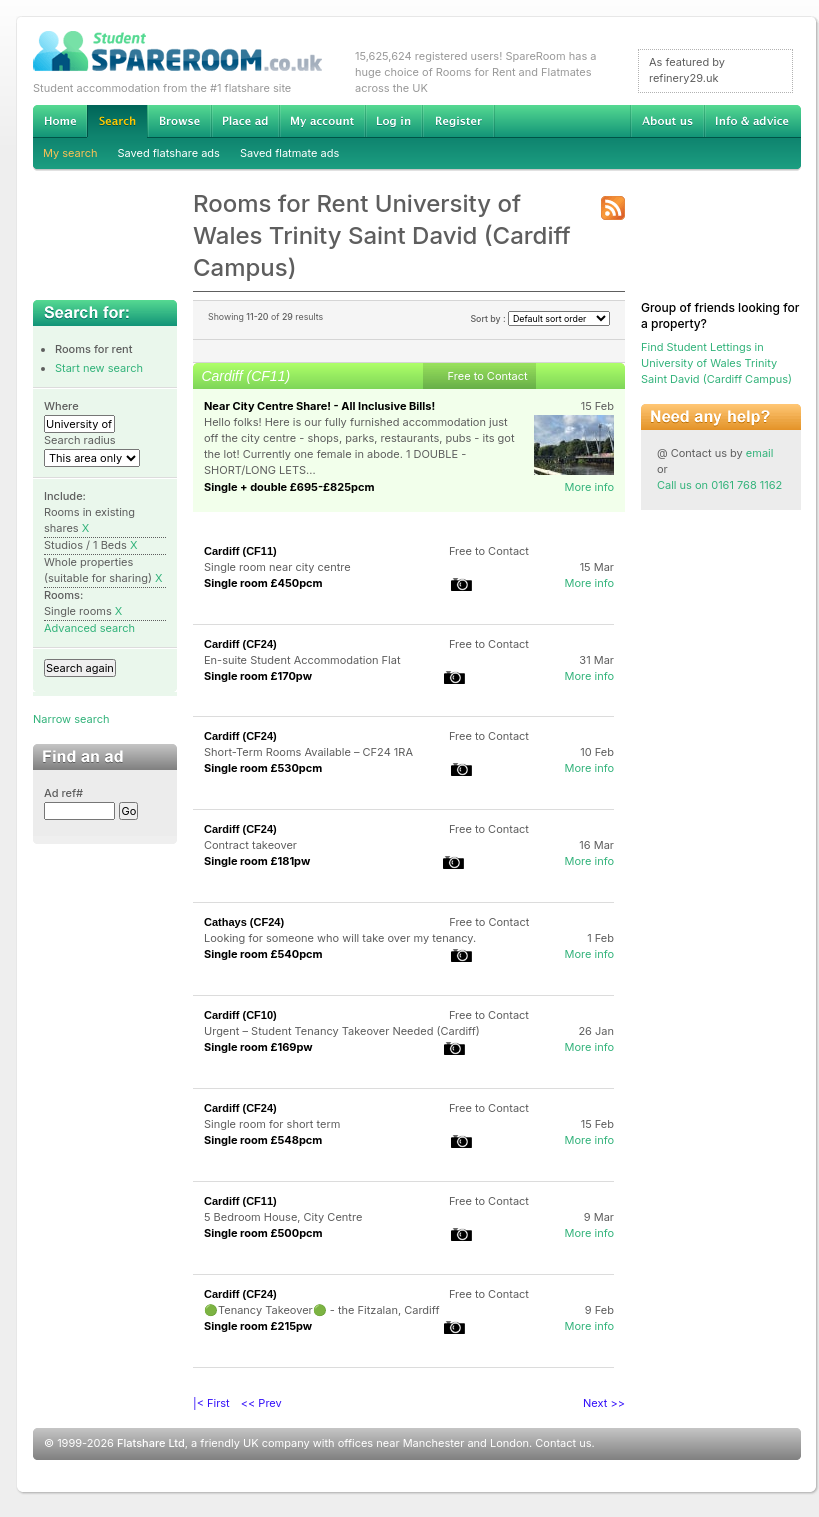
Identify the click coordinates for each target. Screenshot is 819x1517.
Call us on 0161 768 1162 (719, 485)
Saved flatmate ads (289, 153)
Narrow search (71, 719)
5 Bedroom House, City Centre (283, 1217)
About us (667, 121)
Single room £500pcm (263, 1233)
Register (458, 121)
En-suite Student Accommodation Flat (302, 660)
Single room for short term (272, 1124)
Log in (393, 121)
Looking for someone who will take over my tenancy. (340, 938)
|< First (211, 1403)
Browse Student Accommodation (179, 121)
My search (70, 153)
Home (60, 121)
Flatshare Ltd (151, 1443)
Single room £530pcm (263, 768)
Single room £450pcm (263, 583)
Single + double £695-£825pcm (289, 487)
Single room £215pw (258, 1326)
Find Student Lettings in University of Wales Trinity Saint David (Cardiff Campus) (716, 363)
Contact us (563, 1443)
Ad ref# (63, 793)
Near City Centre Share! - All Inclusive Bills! (319, 406)
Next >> (604, 1403)
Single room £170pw (258, 676)
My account (322, 121)
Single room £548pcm (263, 1140)
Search (117, 121)
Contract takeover (250, 845)
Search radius (80, 440)
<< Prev (261, 1403)
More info (589, 487)
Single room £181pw (257, 861)
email (760, 453)
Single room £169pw (258, 1047)
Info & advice (752, 121)
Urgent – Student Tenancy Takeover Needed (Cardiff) (342, 1031)
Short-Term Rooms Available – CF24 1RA (308, 752)
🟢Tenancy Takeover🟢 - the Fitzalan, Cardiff (322, 1310)
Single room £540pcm (263, 954)
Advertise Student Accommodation (245, 121)
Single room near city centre (277, 567)
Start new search (99, 368)
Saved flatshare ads (169, 153)
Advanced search (89, 628)
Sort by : (540, 318)
